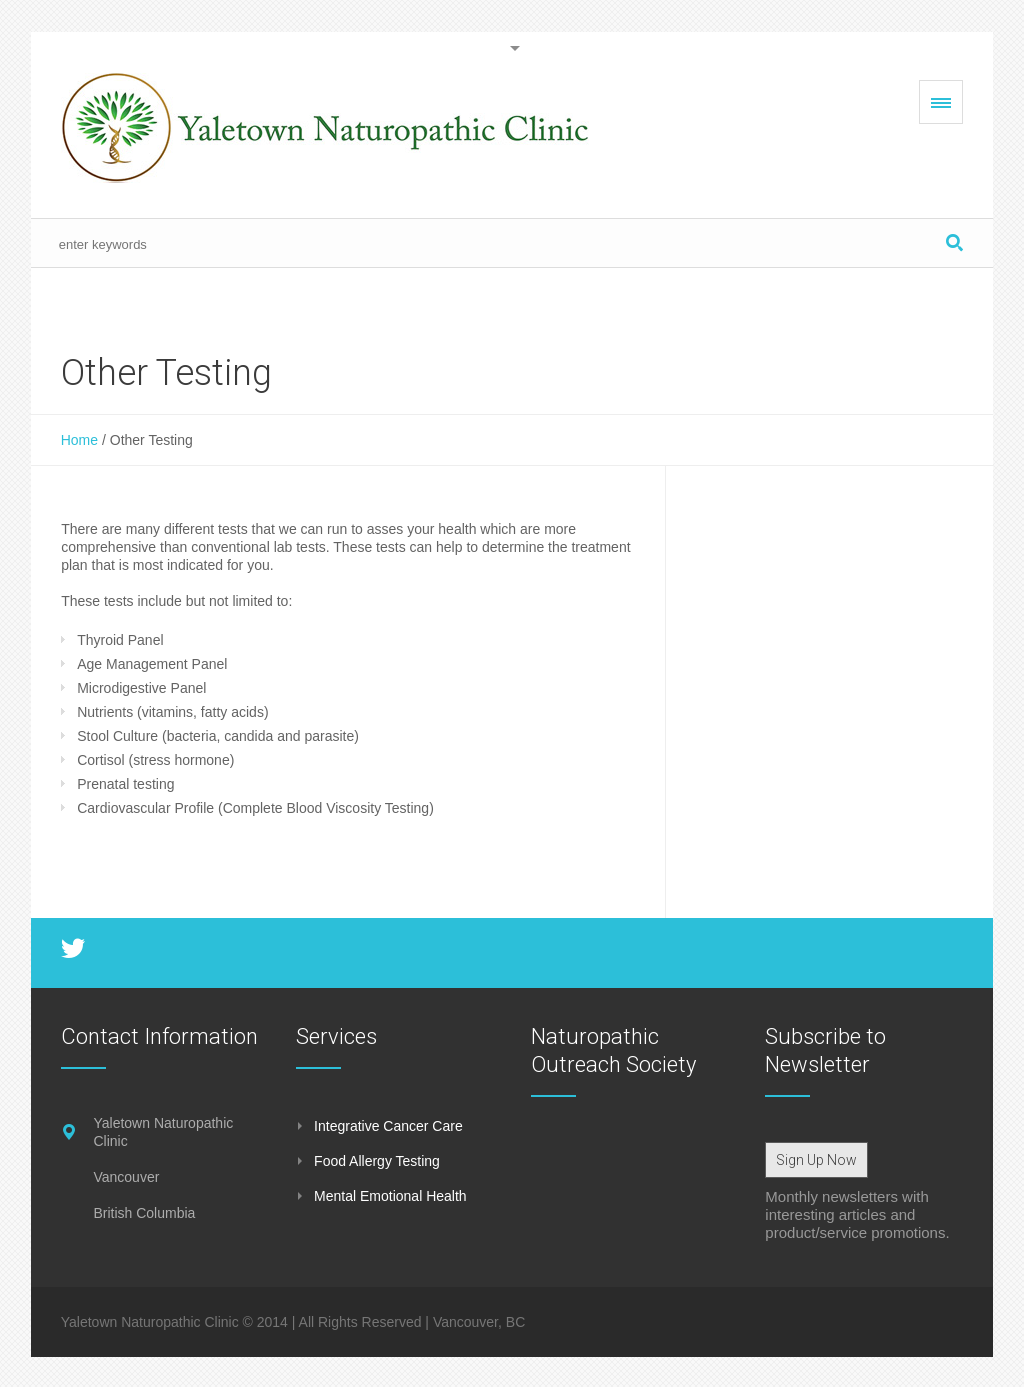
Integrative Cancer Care (388, 1126)
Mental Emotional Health (390, 1196)
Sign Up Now (816, 1160)
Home (79, 440)
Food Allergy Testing (377, 1161)
